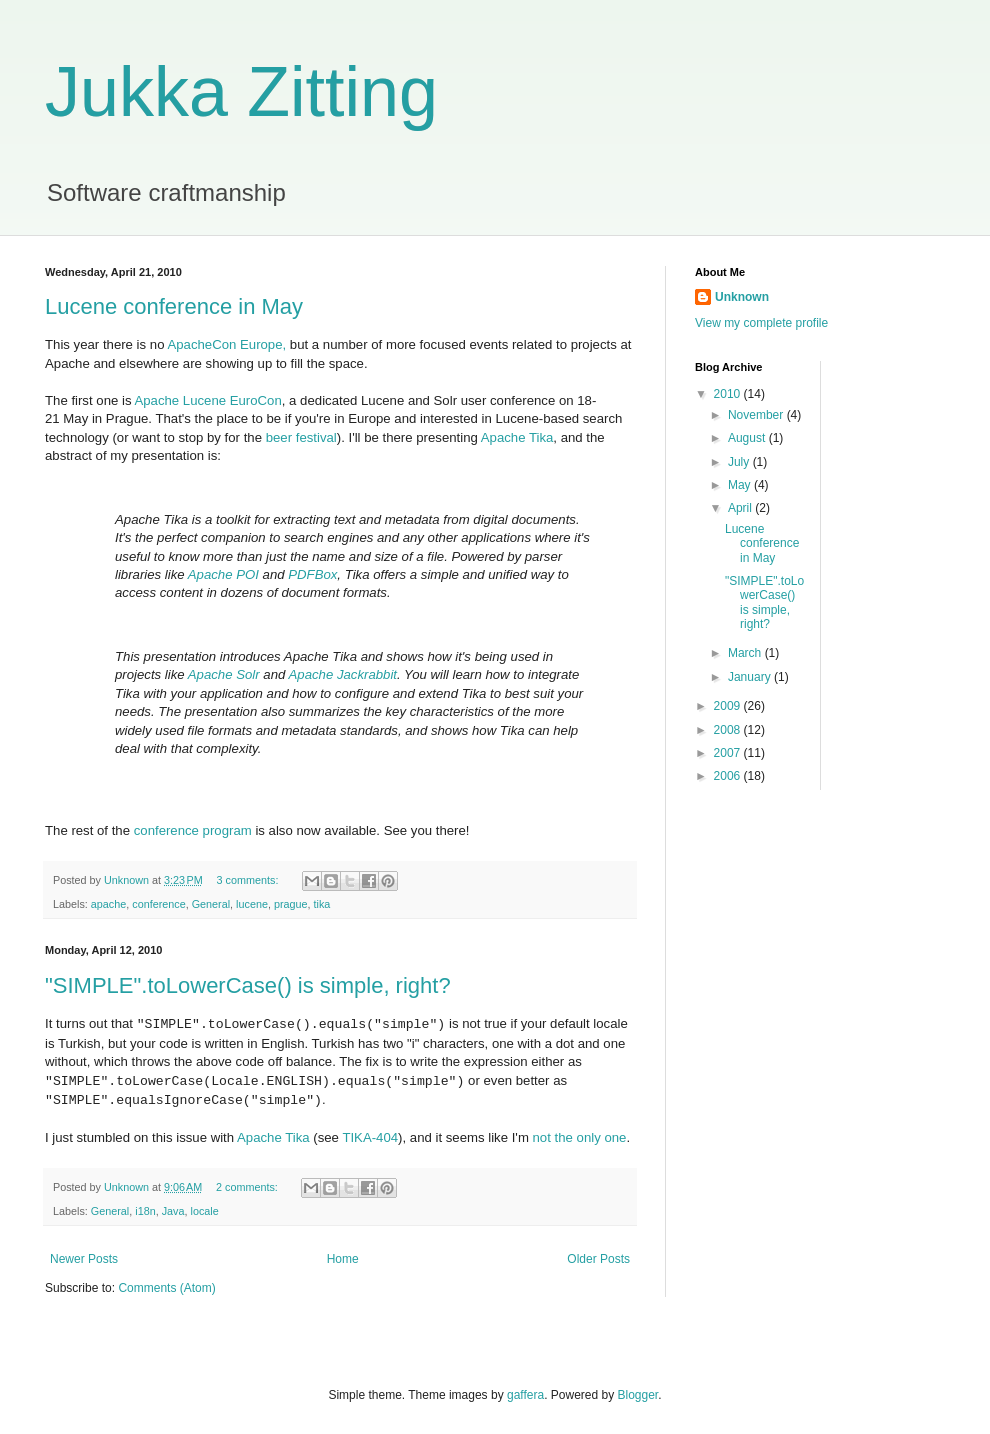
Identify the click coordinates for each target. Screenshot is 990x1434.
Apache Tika (517, 437)
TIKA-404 (370, 1137)
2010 (729, 394)
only (589, 1137)
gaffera (525, 1395)
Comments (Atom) (166, 1288)
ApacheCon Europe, (226, 344)
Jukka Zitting (241, 92)
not (542, 1137)
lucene (252, 904)
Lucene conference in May (174, 306)
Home (343, 1259)
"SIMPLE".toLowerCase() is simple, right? (248, 985)
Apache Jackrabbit (343, 674)
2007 (729, 753)
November (757, 415)
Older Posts (598, 1259)
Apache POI (223, 574)
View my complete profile (761, 323)
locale (204, 1211)
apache (108, 904)
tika (322, 904)
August (748, 438)
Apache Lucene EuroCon (207, 400)
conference (158, 904)
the (564, 1137)
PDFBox (312, 574)
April (741, 508)
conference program (193, 830)
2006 (729, 776)
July (740, 462)
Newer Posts (84, 1259)
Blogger (638, 1395)
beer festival (301, 437)
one (615, 1137)
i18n (145, 1211)
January (751, 677)
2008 (729, 730)
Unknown (742, 297)
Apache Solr (224, 674)
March (746, 653)
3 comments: (249, 880)
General (211, 904)
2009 (729, 706)
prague (291, 904)
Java (173, 1211)
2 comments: (248, 1187)
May (741, 485)
